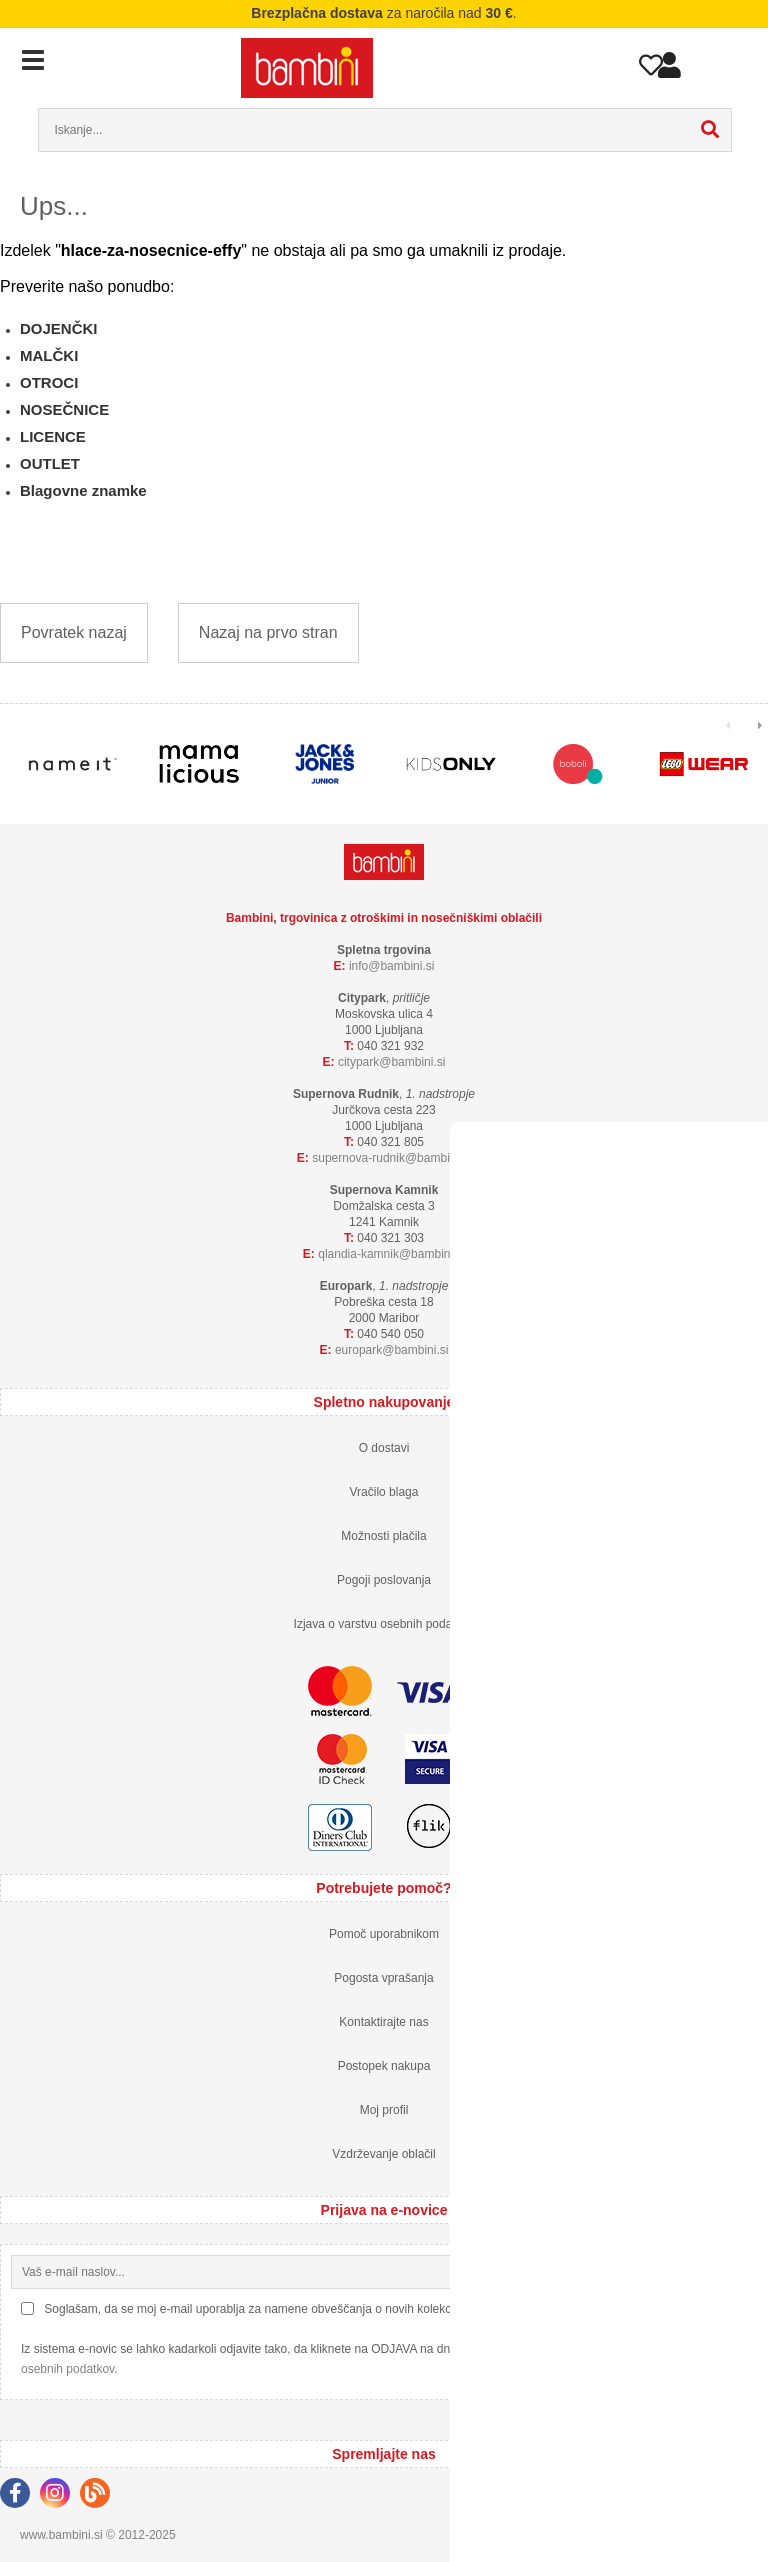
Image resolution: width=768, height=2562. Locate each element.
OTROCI (49, 382)
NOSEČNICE (64, 409)
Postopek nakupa (384, 2066)
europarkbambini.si (392, 1350)
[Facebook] (20, 2496)
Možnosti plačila (383, 1536)
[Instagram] (60, 2496)
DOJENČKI (59, 328)
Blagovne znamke (83, 490)
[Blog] (100, 2496)
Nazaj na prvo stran (268, 632)
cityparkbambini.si (392, 1062)
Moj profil (384, 2110)
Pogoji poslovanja (384, 1580)
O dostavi (384, 1448)
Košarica (715, 63)
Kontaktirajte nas (383, 2022)
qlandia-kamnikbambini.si (391, 1254)
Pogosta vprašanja (383, 1978)
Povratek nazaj (74, 632)
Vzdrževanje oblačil (383, 2154)
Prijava (670, 70)
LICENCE (53, 436)
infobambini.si (392, 966)
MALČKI (49, 355)
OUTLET (50, 463)
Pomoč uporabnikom (384, 1934)
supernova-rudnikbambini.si (391, 1158)
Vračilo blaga (384, 1492)
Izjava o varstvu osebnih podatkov (384, 1624)
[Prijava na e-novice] (741, 2272)
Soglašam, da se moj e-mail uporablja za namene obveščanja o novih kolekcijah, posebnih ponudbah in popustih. (345, 2309)
